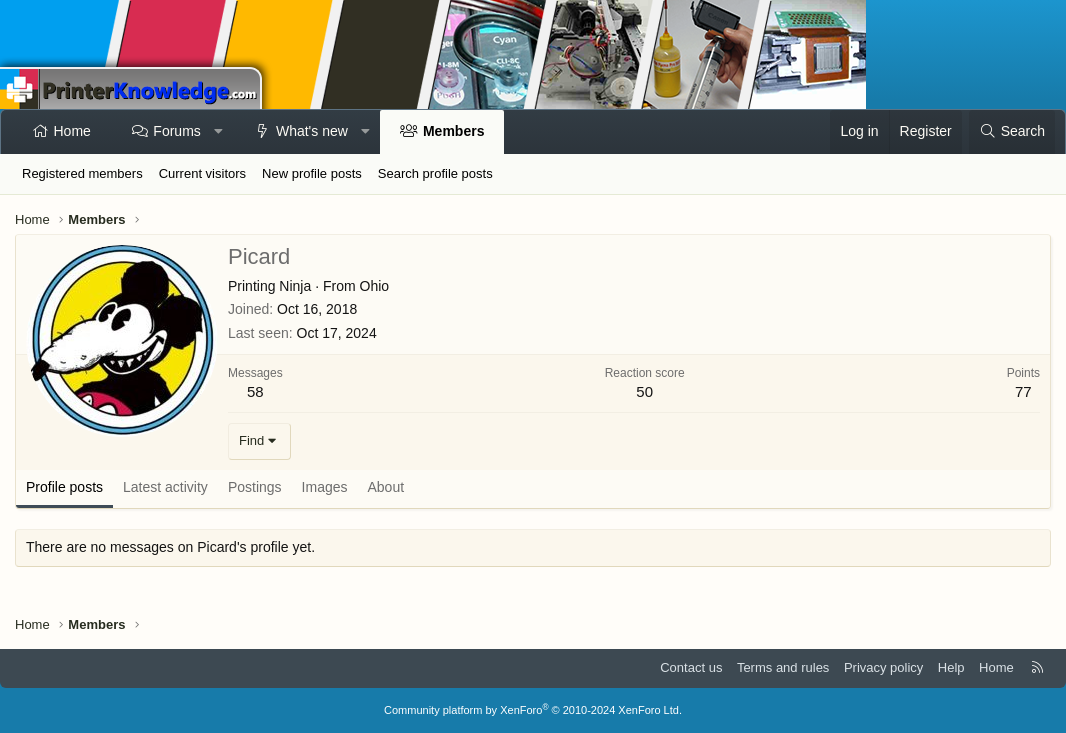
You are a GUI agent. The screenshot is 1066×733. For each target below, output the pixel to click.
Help (951, 667)
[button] (218, 132)
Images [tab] (325, 487)
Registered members (82, 173)
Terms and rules (783, 667)
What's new (312, 131)
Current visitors (202, 173)
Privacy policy (883, 667)
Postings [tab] (255, 487)
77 (1023, 391)
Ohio (375, 286)
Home (72, 131)
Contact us (691, 667)
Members (453, 131)
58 (255, 391)
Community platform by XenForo (533, 710)
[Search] (1012, 132)
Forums (176, 131)
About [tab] (386, 487)
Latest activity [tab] (165, 487)
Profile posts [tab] (64, 487)
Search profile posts (435, 173)
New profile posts (312, 173)
